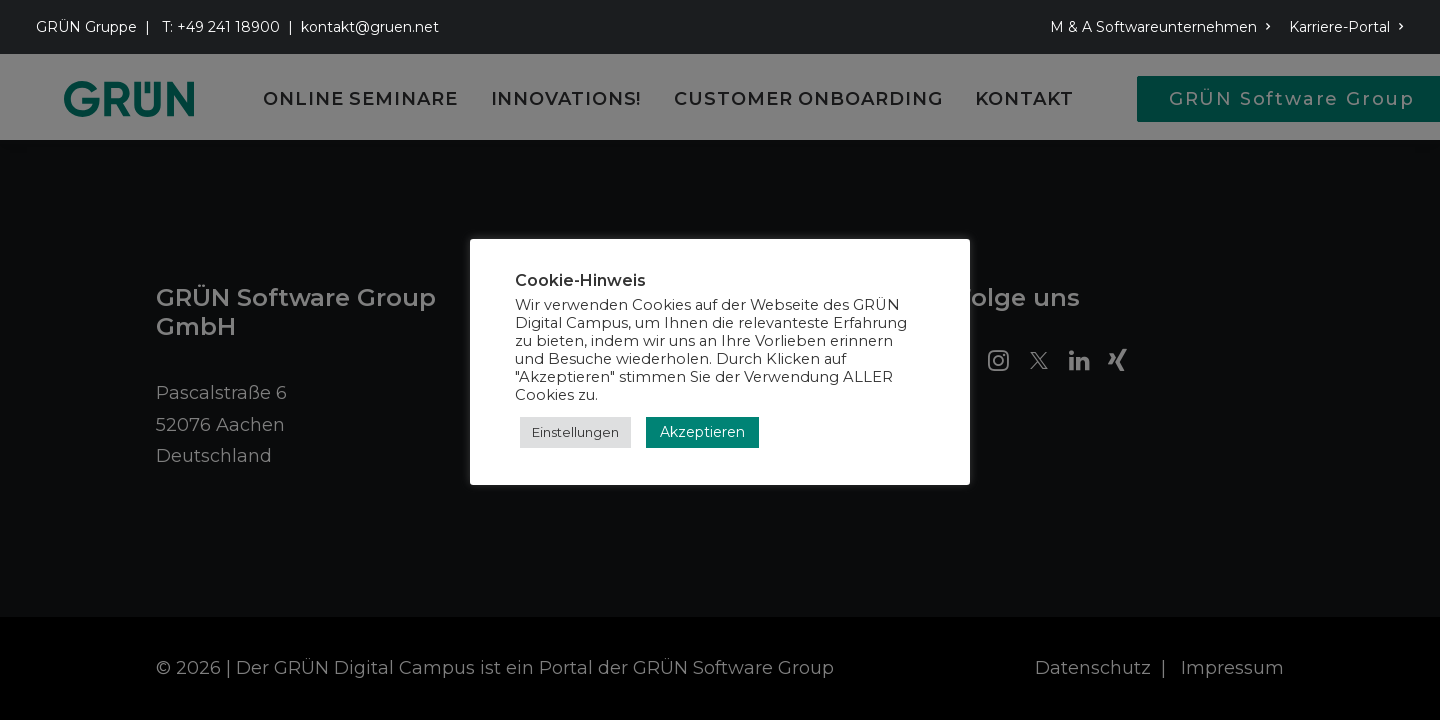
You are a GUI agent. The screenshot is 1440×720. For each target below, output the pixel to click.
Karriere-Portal (1346, 27)
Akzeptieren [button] (702, 432)
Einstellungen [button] (575, 432)
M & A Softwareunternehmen (1160, 27)
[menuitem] (1164, 27)
